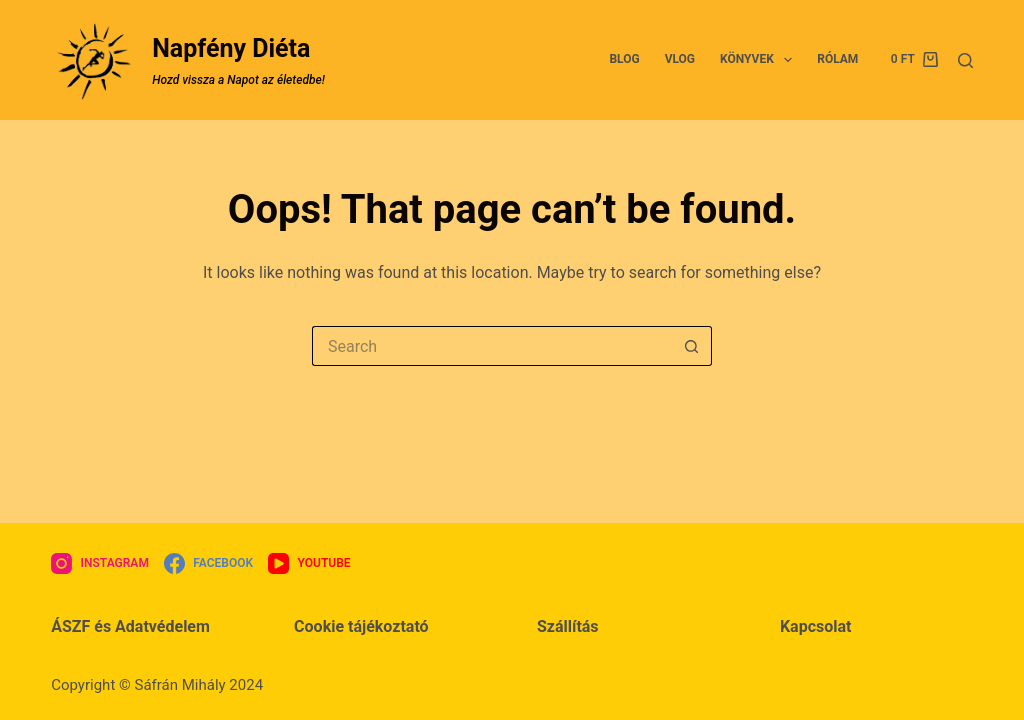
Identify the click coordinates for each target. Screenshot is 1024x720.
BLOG (624, 59)
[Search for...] (492, 346)
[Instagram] (100, 563)
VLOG (680, 59)
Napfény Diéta (231, 48)
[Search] (965, 60)
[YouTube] (309, 563)
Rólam (837, 59)
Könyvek (760, 60)
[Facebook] (208, 563)
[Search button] (692, 346)
